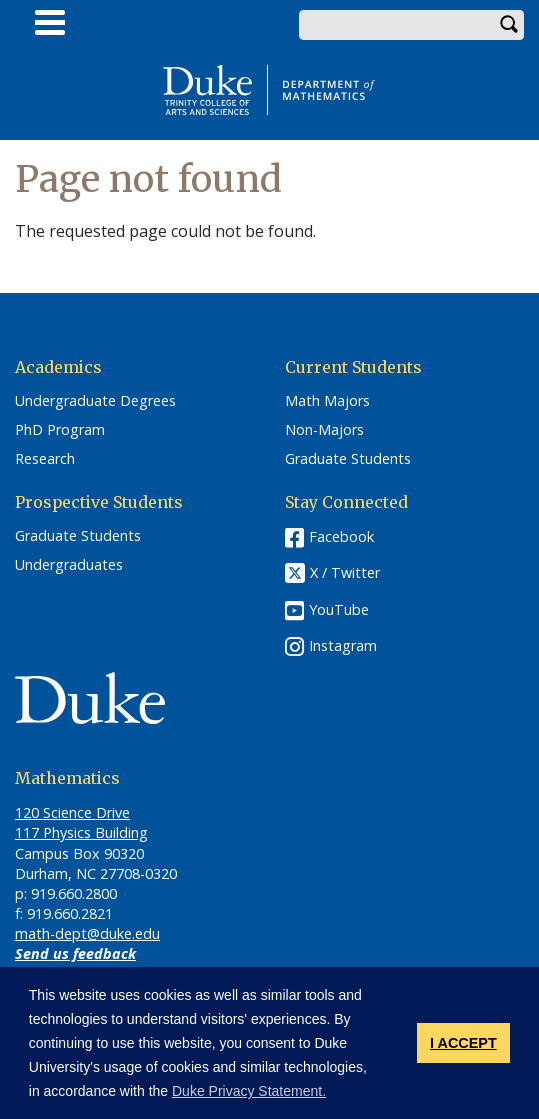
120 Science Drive (72, 812)
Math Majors (327, 401)
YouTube (339, 609)
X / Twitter (345, 573)
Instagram (343, 645)
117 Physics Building (81, 832)
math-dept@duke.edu (87, 933)
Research (45, 459)
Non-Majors (324, 430)
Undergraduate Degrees (95, 401)
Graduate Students (348, 459)
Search (509, 25)
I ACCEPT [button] (463, 1043)
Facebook (341, 536)
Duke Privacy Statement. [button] (249, 1091)
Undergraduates (69, 565)
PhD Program (60, 430)
